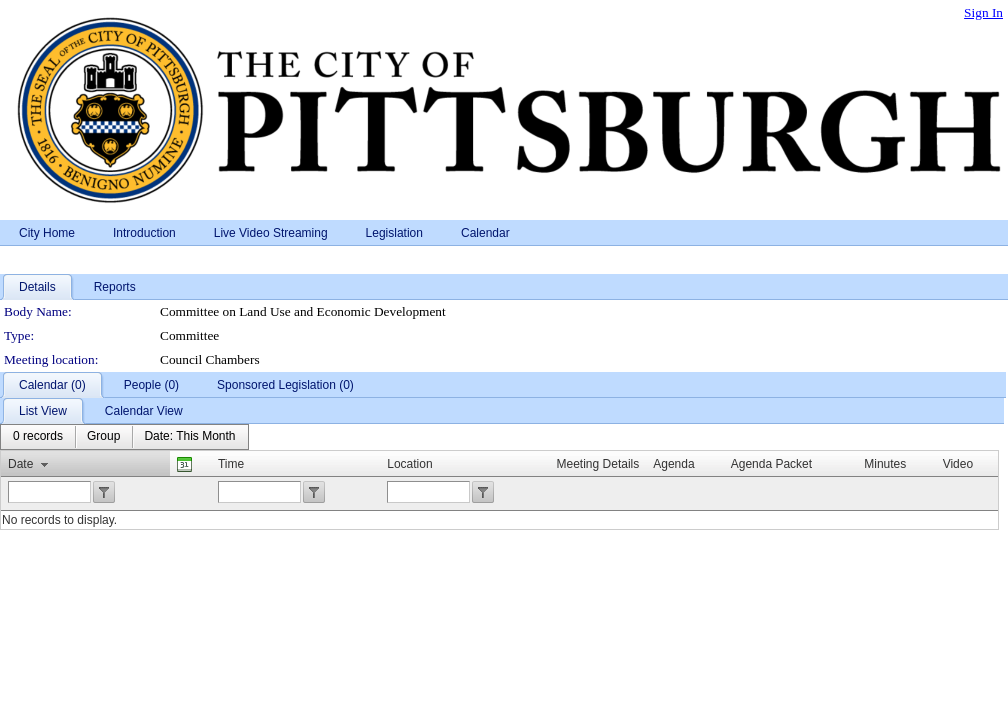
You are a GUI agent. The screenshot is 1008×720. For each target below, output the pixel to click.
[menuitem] (38, 437)
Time (231, 464)
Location (409, 464)
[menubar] (124, 437)
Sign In (983, 12)
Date (20, 464)
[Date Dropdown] (189, 437)
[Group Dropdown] (103, 437)
